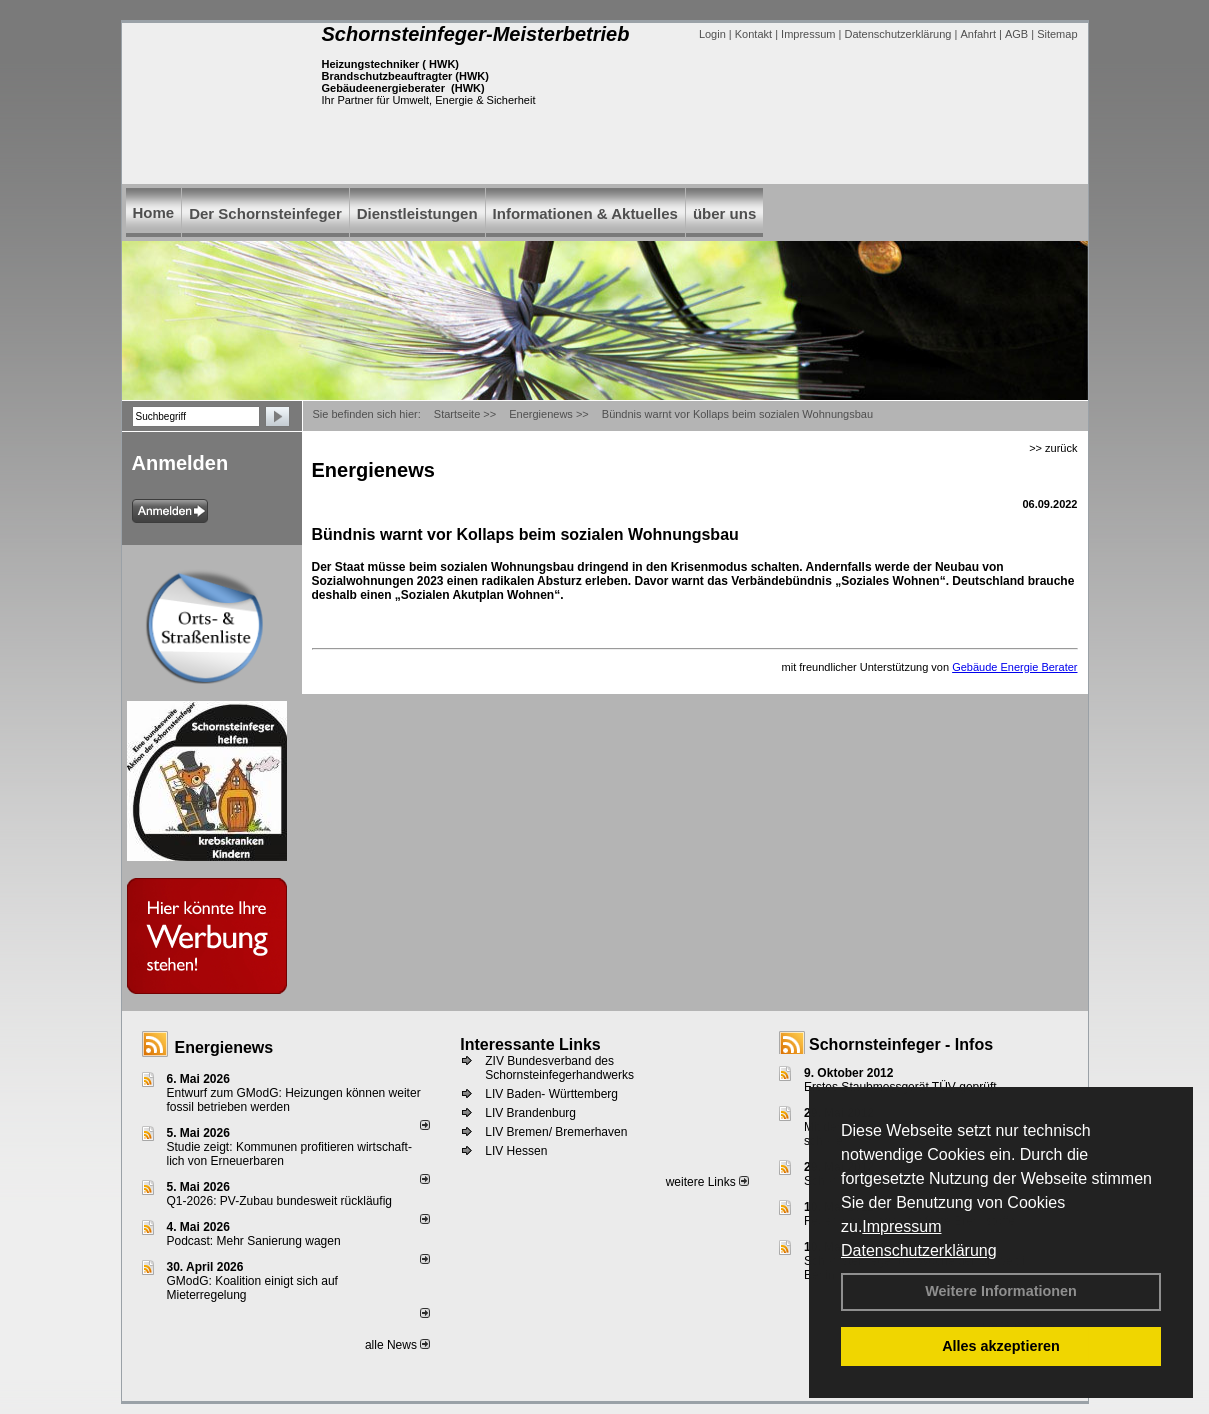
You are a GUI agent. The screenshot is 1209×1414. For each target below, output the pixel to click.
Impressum (901, 1226)
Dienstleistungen (417, 213)
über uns (724, 213)
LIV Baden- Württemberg (551, 1094)
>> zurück (1053, 448)
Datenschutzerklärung (919, 1250)
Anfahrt (977, 34)
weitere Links (707, 1182)
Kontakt (753, 34)
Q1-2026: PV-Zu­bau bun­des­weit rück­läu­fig (279, 1201)
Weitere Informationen (1001, 1291)
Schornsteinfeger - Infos (901, 1044)
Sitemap (1057, 34)
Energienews (224, 1047)
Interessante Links (530, 1044)
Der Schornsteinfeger (265, 213)
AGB (1016, 34)
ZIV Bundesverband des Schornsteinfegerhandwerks (559, 1068)
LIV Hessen (516, 1151)
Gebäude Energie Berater (1014, 667)
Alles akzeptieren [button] (1001, 1346)
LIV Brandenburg (530, 1113)
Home (154, 212)
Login (712, 34)
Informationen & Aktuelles (585, 213)
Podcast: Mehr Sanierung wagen (254, 1241)
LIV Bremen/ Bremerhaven (556, 1132)
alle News (397, 1345)
